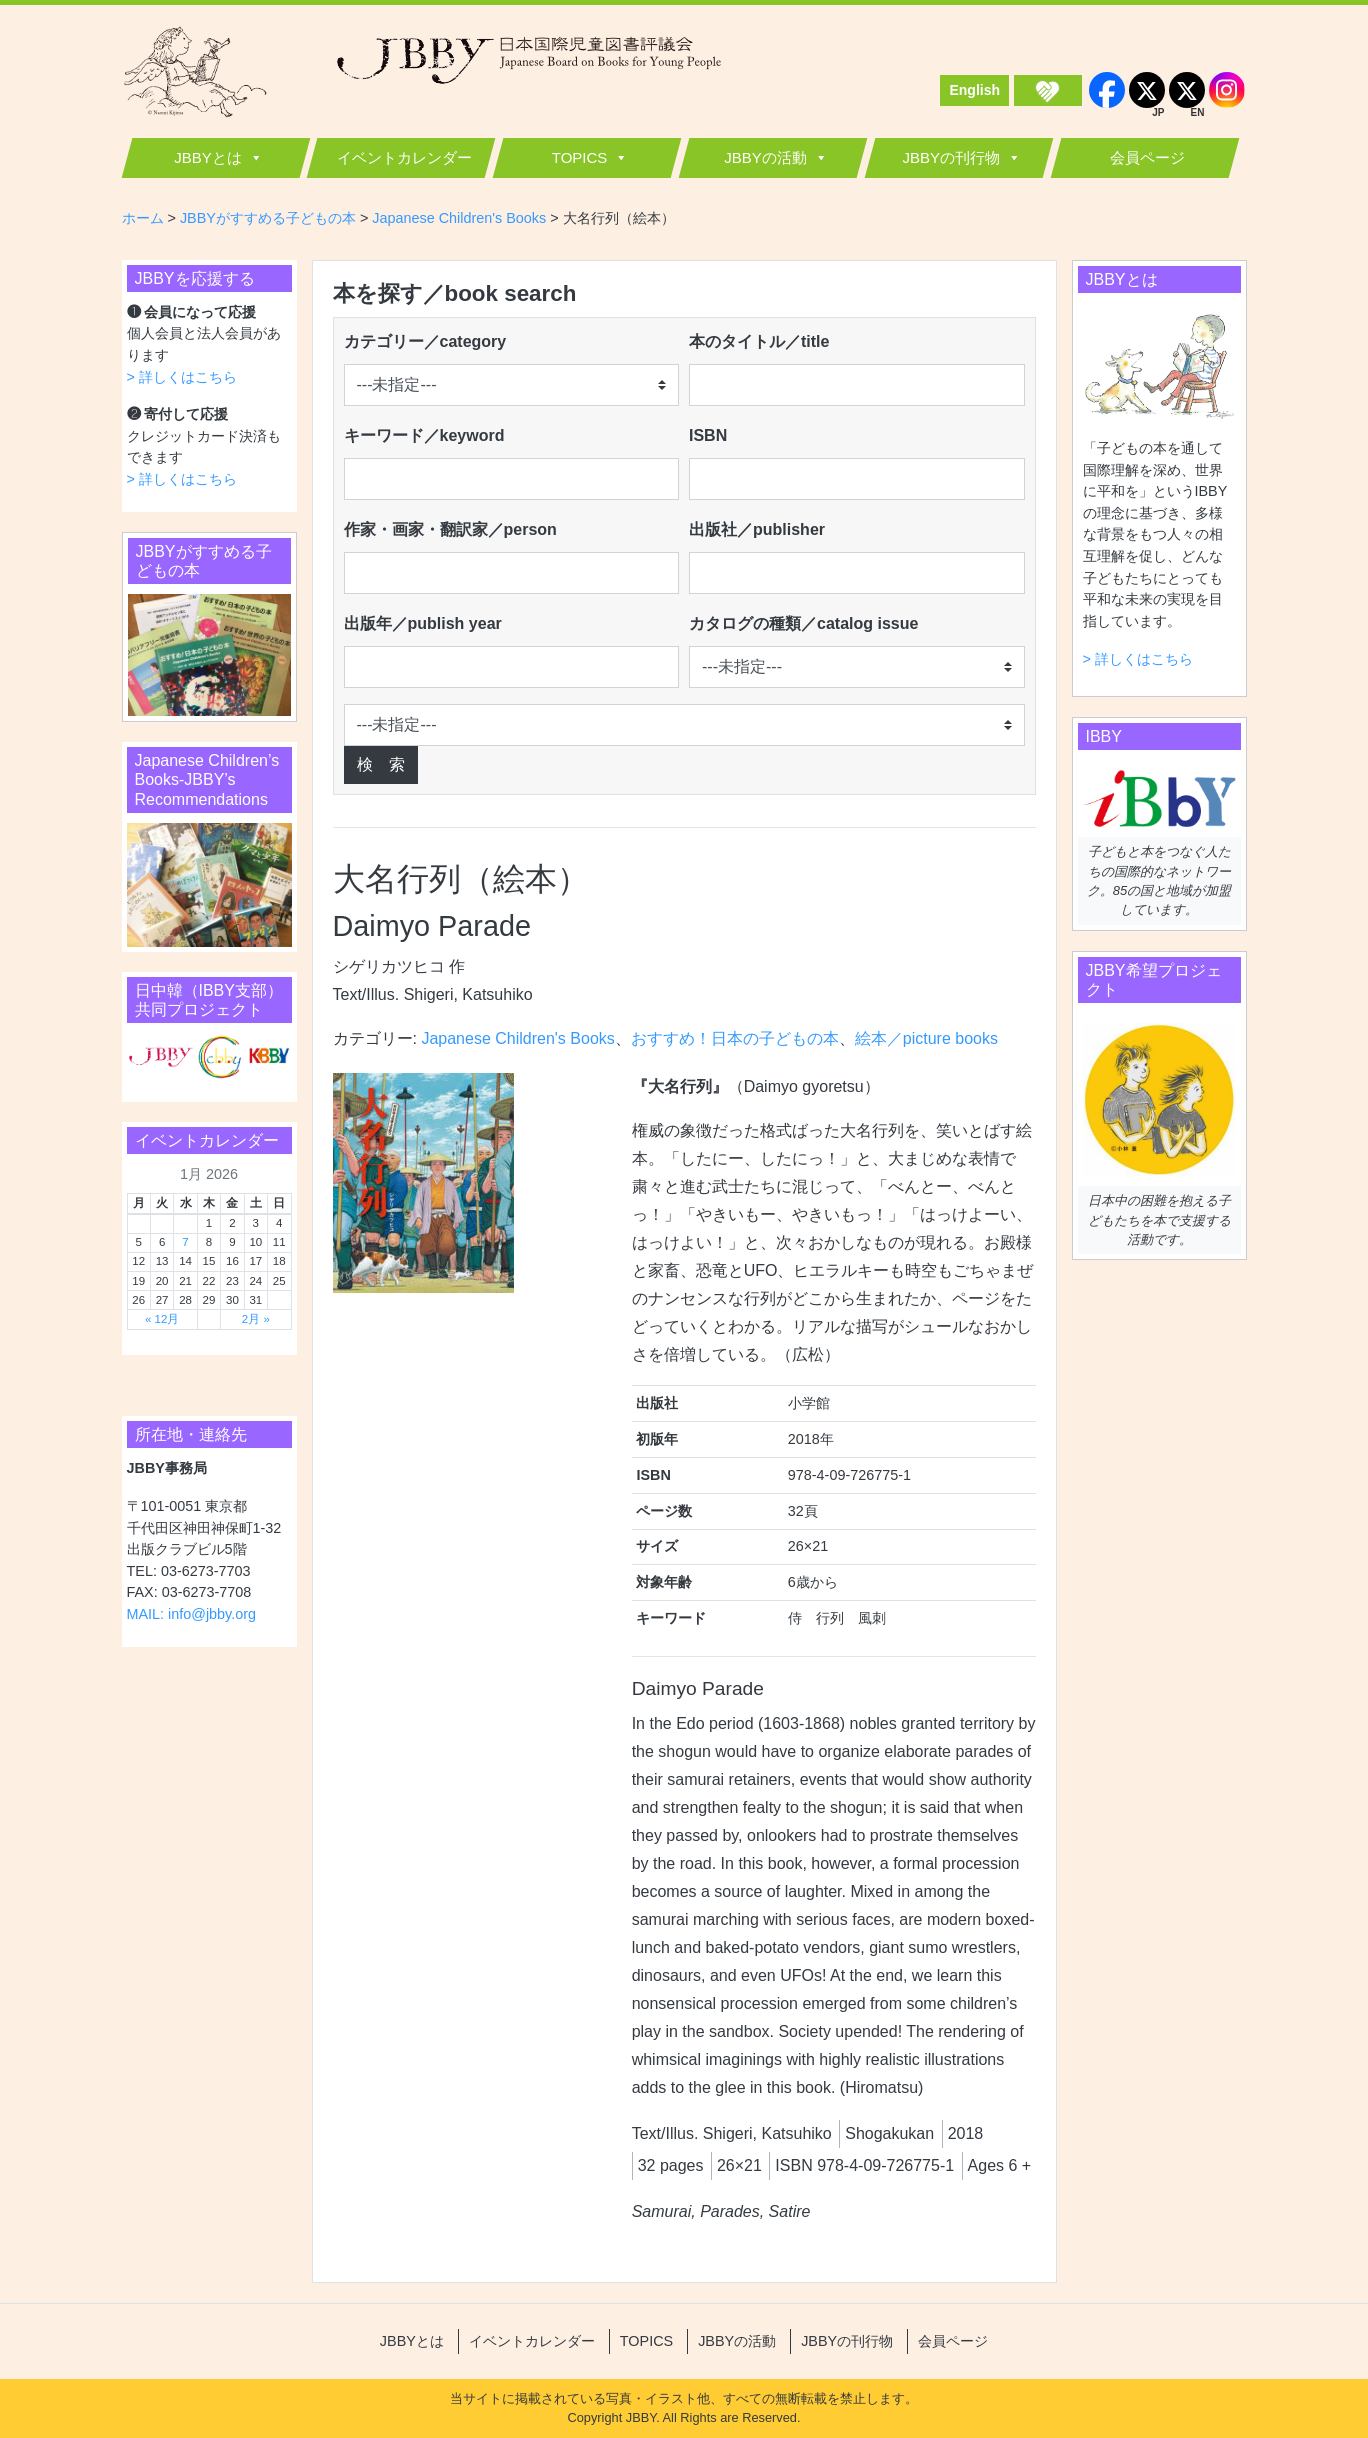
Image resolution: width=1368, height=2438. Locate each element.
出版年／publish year (423, 623)
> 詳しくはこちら (182, 377)
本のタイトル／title (759, 341)
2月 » (256, 1319)
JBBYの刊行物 (951, 157)
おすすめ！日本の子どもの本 (735, 1038)
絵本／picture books (926, 1038)
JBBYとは (208, 157)
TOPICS (580, 157)
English (974, 90)
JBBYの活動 (765, 157)
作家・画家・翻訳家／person (450, 529)
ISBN (708, 435)
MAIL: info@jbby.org (192, 1614)
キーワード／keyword (424, 435)
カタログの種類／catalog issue (803, 623)
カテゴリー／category (425, 341)
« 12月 (162, 1319)
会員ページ (1147, 157)
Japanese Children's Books (517, 1038)
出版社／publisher (757, 529)
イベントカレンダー (404, 157)
